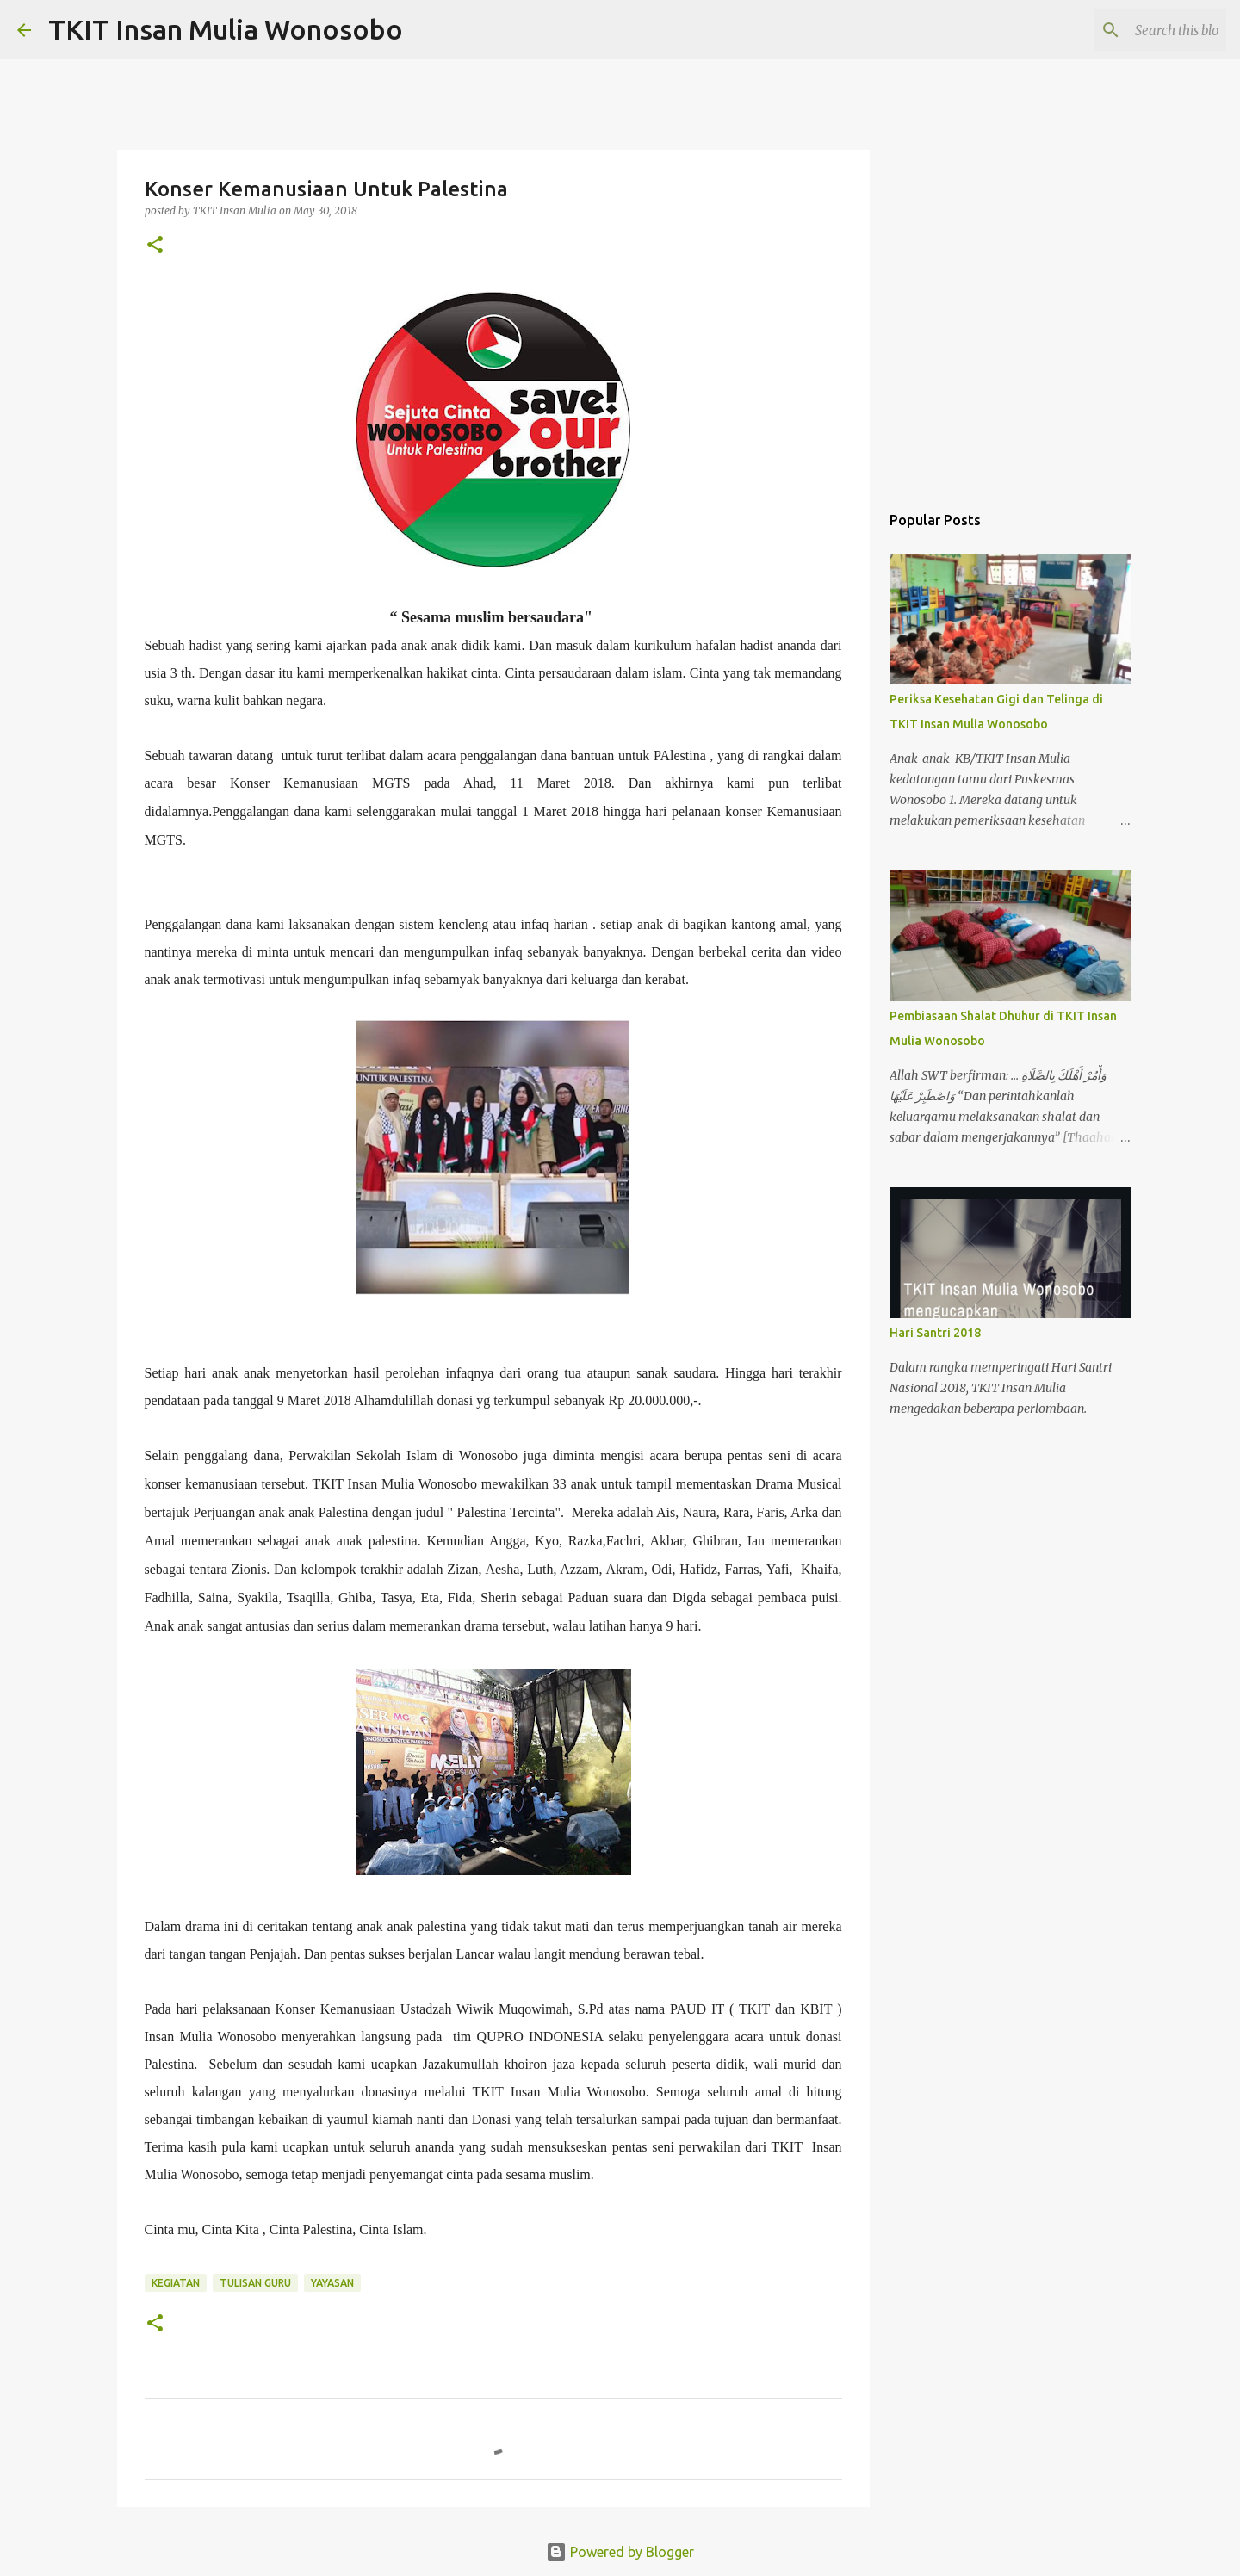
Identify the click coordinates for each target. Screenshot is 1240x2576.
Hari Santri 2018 (935, 1333)
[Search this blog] (1135, 30)
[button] (155, 245)
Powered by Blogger (620, 2552)
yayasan (332, 2282)
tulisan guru (255, 2282)
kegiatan (176, 2282)
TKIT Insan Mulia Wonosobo (225, 29)
